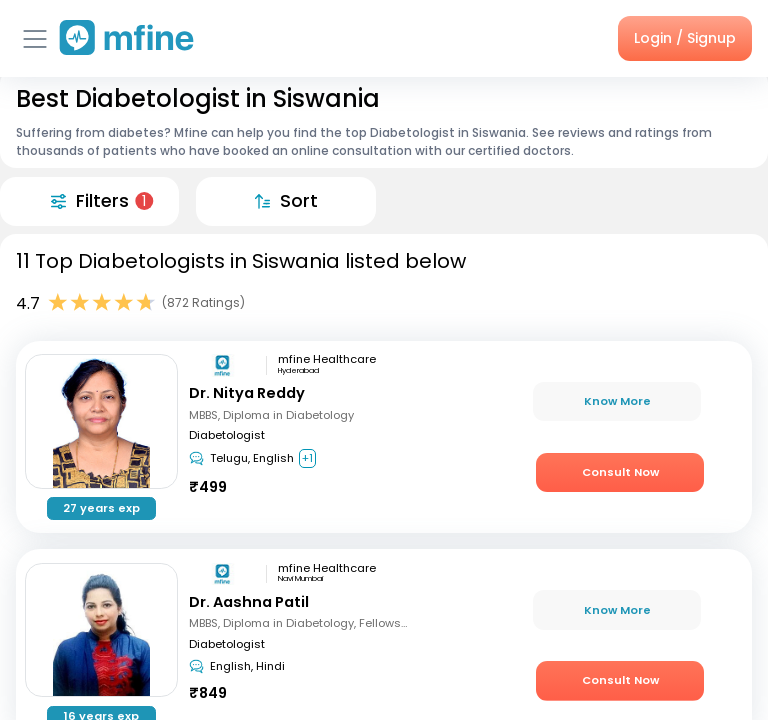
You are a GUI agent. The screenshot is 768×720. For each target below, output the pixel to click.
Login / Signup (685, 38)
